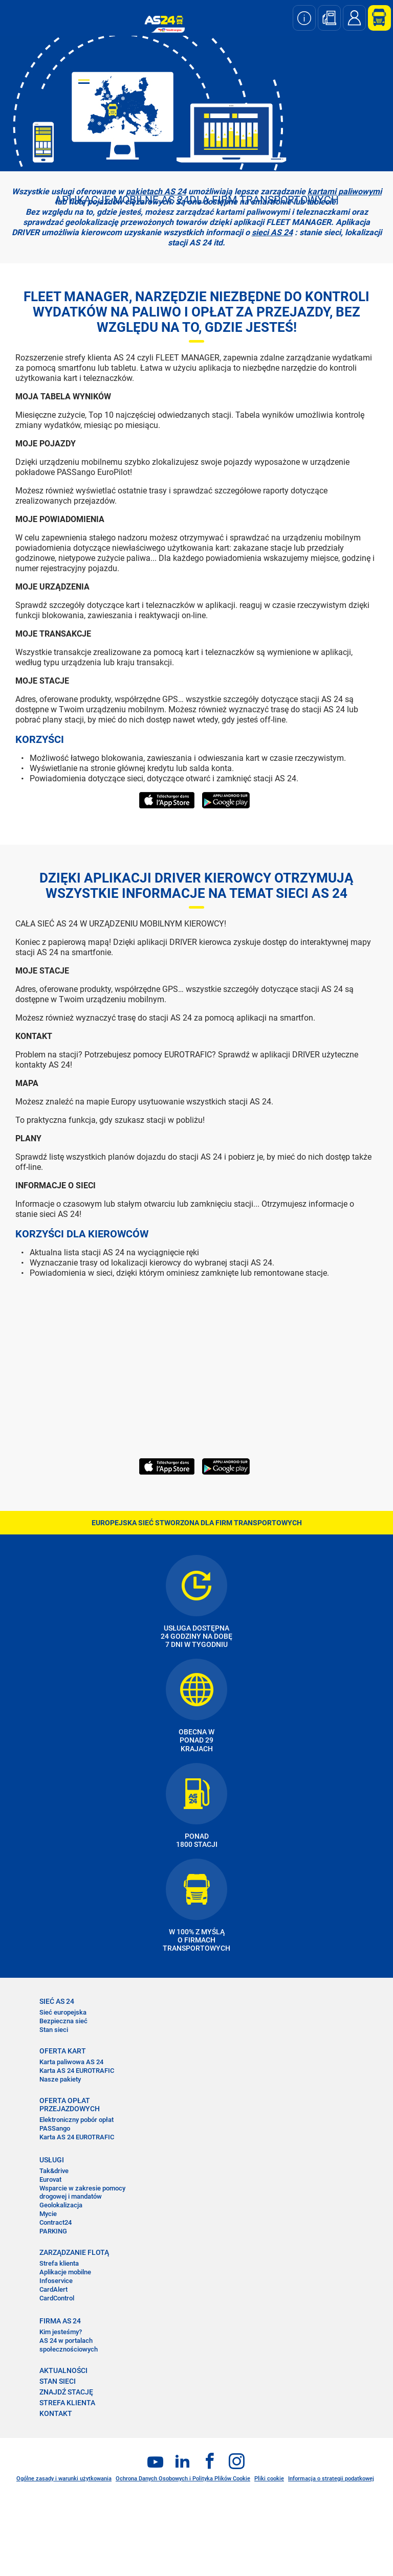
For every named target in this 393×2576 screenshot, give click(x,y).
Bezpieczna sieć (63, 2021)
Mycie (48, 2214)
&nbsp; (158, 1367)
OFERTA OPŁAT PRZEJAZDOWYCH (69, 2104)
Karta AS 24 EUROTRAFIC (76, 2070)
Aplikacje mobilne (65, 2272)
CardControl (56, 2298)
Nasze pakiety (60, 2079)
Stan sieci (53, 2029)
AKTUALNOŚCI (63, 2370)
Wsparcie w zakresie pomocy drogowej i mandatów (82, 2192)
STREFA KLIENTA (67, 2403)
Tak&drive (54, 2171)
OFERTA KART (62, 2051)
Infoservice (56, 2281)
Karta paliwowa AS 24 (71, 2062)
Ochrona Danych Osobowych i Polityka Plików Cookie (183, 2478)
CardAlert (53, 2289)
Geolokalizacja (60, 2205)
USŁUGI (51, 2160)
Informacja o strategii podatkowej (331, 2478)
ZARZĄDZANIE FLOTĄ (74, 2252)
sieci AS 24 (272, 232)
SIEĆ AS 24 (56, 2001)
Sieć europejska (62, 2012)
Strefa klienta (59, 2263)
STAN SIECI (57, 2381)
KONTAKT (55, 2413)
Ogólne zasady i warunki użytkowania (64, 2478)
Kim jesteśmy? (60, 2332)
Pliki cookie (269, 2478)
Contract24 (55, 2222)
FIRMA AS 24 (60, 2321)
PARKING (53, 2231)
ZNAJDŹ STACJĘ (66, 2392)
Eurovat (50, 2179)
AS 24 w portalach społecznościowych (68, 2345)
